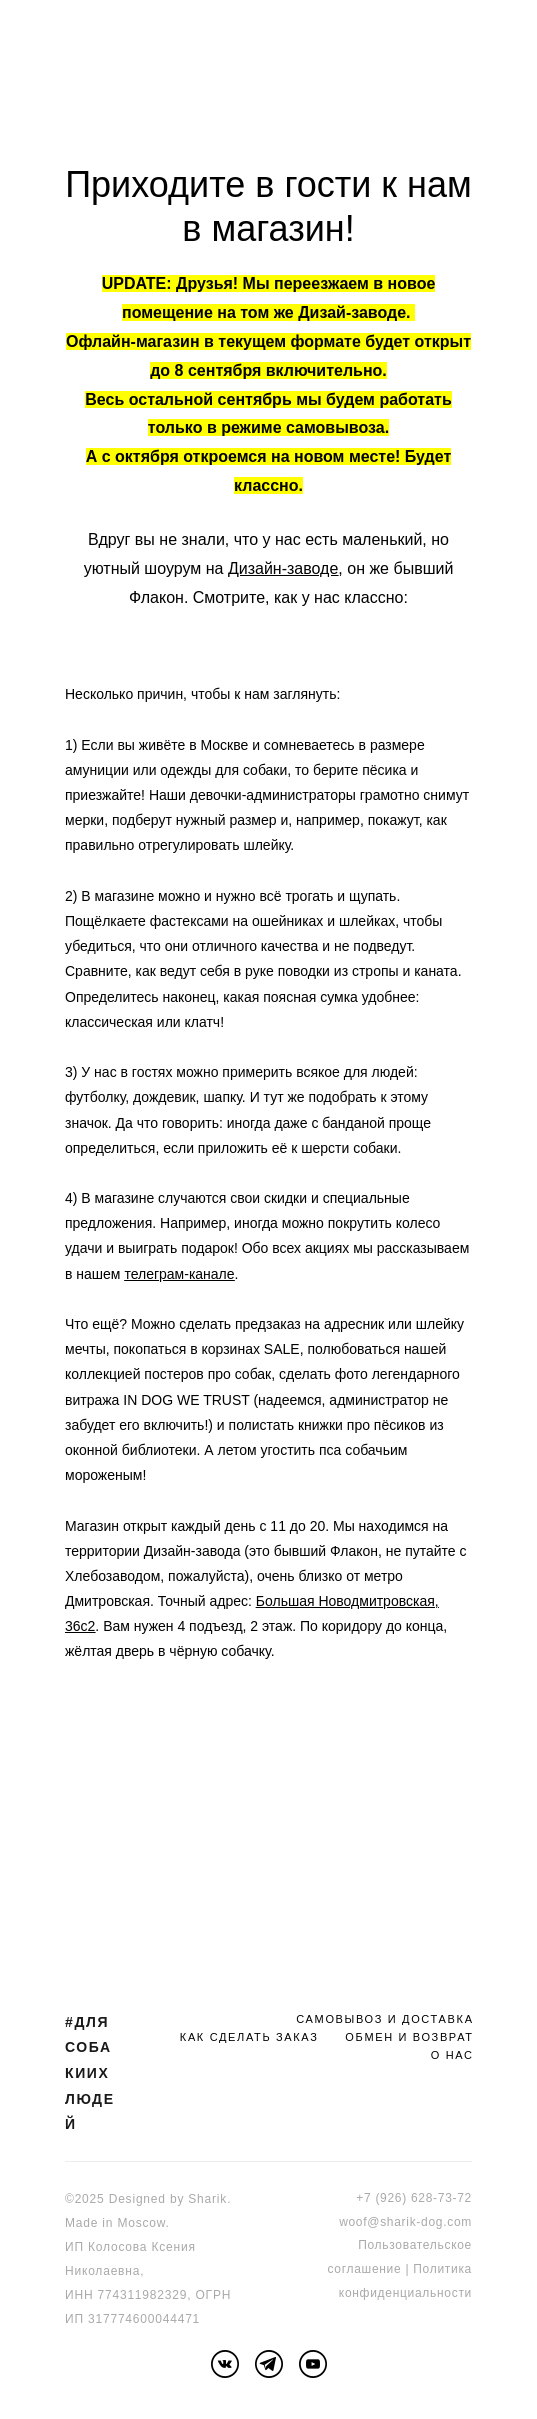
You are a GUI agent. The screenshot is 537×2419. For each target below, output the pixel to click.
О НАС (452, 2055)
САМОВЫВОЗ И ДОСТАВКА (384, 2019)
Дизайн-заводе (283, 568)
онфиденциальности (408, 2293)
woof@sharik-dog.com (405, 2222)
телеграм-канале (179, 1274)
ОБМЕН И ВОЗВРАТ (409, 2037)
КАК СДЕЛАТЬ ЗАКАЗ (249, 2037)
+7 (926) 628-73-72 (414, 2198)
